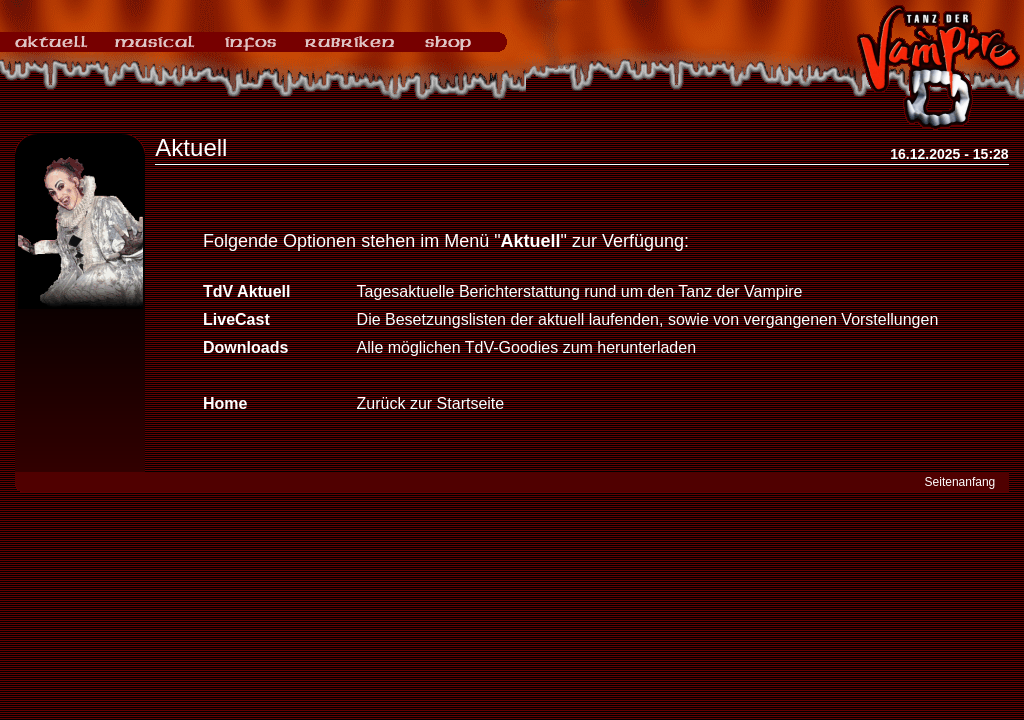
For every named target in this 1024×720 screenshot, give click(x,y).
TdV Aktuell (246, 291)
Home (225, 403)
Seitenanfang (960, 482)
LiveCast (236, 319)
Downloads (245, 347)
